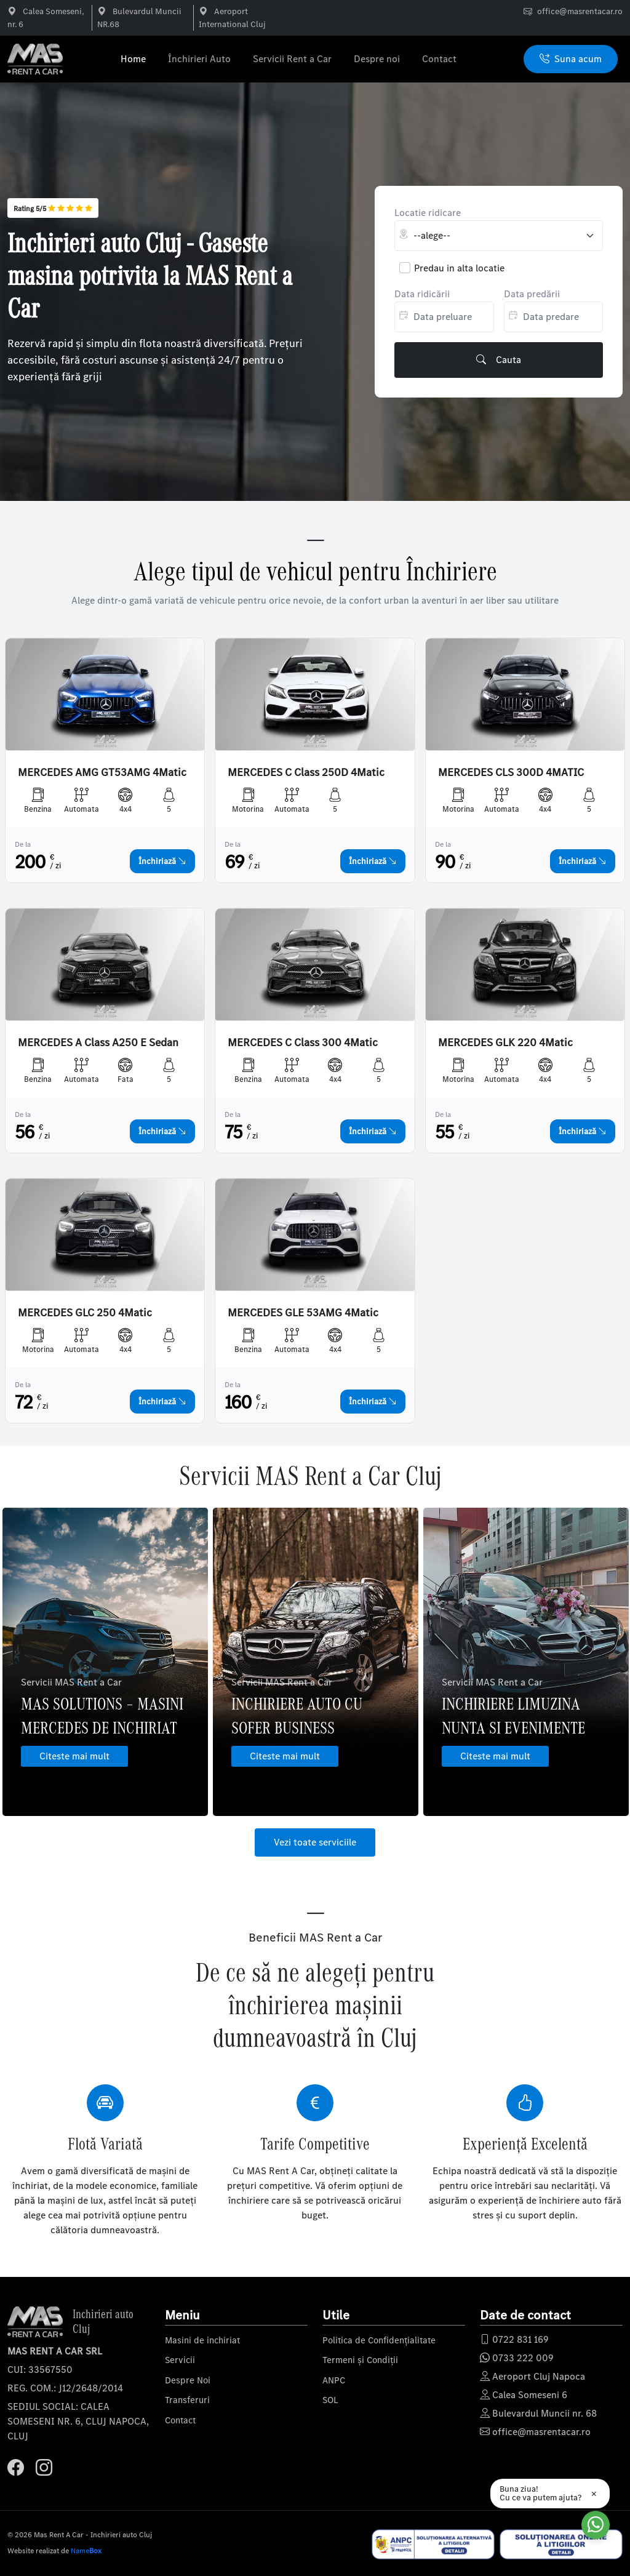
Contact (439, 58)
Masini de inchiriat (202, 2340)
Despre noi (377, 58)
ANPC (333, 2380)
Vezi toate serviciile (315, 1842)
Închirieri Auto (199, 58)
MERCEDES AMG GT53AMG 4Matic (102, 773)
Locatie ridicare (427, 212)
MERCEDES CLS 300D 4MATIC (511, 773)
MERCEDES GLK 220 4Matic (505, 1043)
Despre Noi (187, 2380)
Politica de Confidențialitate (379, 2340)
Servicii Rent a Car (292, 58)
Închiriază (162, 861)
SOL (330, 2400)
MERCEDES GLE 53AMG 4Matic (303, 1313)
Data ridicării (422, 293)
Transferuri (187, 2400)
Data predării (532, 293)
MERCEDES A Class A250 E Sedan (98, 1043)
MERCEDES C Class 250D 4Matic (306, 773)
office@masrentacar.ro (580, 11)
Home (133, 58)
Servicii (180, 2360)
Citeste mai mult (74, 1756)
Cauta (498, 360)
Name (86, 2551)
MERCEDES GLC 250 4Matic (85, 1313)
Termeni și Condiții (360, 2360)
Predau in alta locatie (459, 268)
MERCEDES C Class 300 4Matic (303, 1043)
